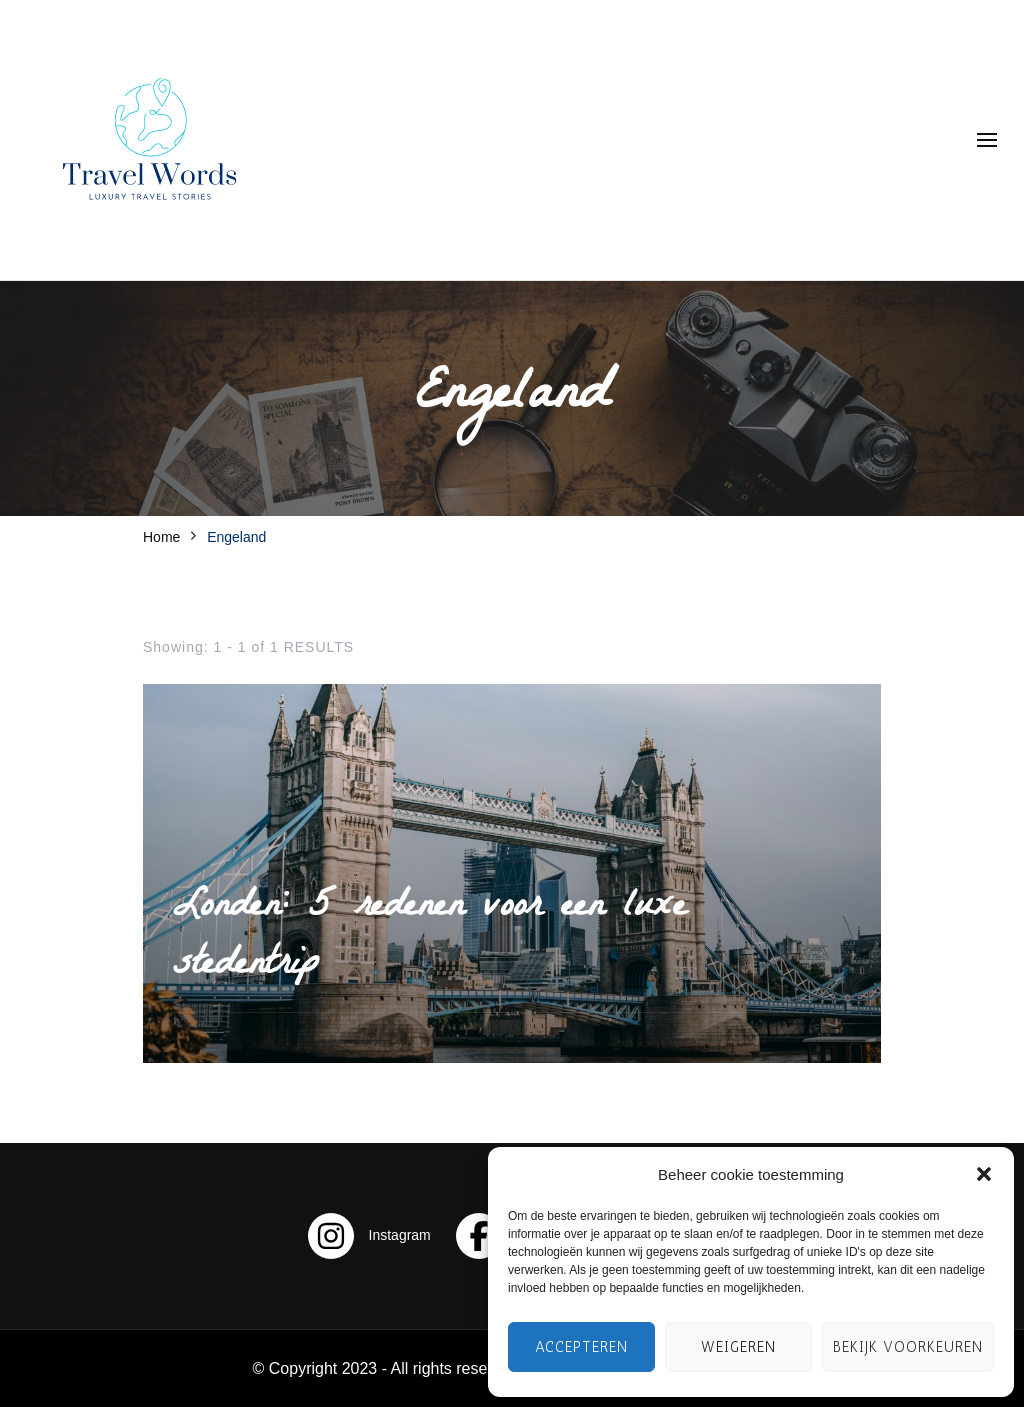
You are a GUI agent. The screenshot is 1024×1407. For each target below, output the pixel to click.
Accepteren (581, 1347)
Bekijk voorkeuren (908, 1347)
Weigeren (738, 1347)
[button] (984, 1174)
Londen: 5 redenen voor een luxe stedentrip (429, 938)
